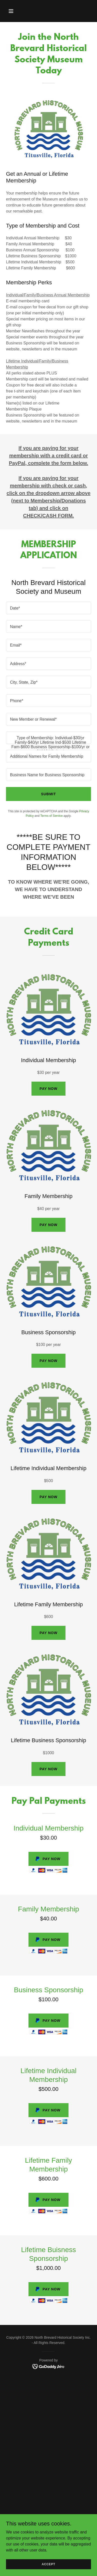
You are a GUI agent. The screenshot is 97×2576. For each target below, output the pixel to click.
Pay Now (48, 1089)
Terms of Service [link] (51, 816)
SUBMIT (48, 794)
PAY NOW (48, 1633)
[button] (12, 11)
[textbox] (48, 608)
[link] (48, 2366)
